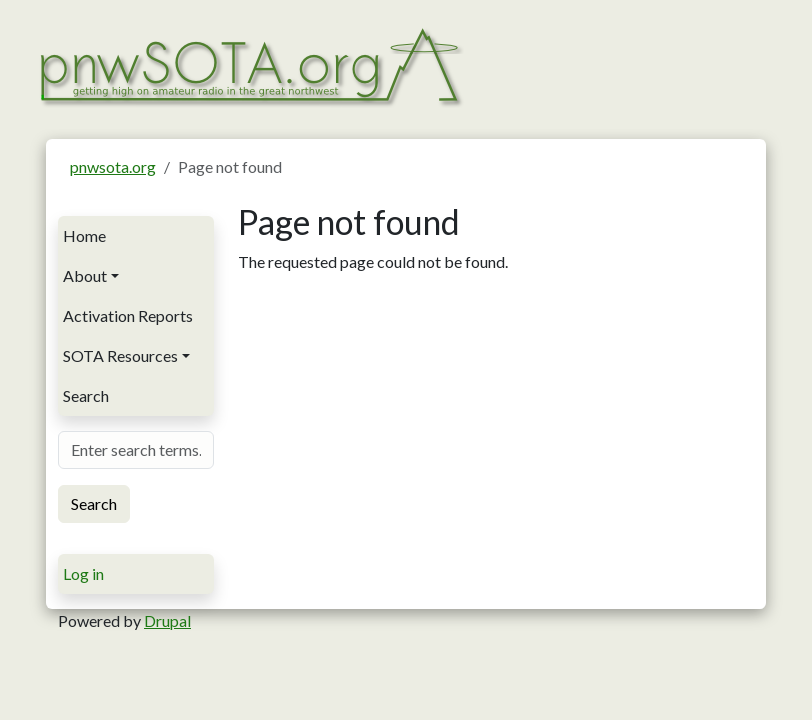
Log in (83, 573)
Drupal (167, 620)
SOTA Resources (120, 355)
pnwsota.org (113, 166)
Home (84, 235)
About (85, 275)
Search (86, 395)
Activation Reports (128, 315)
